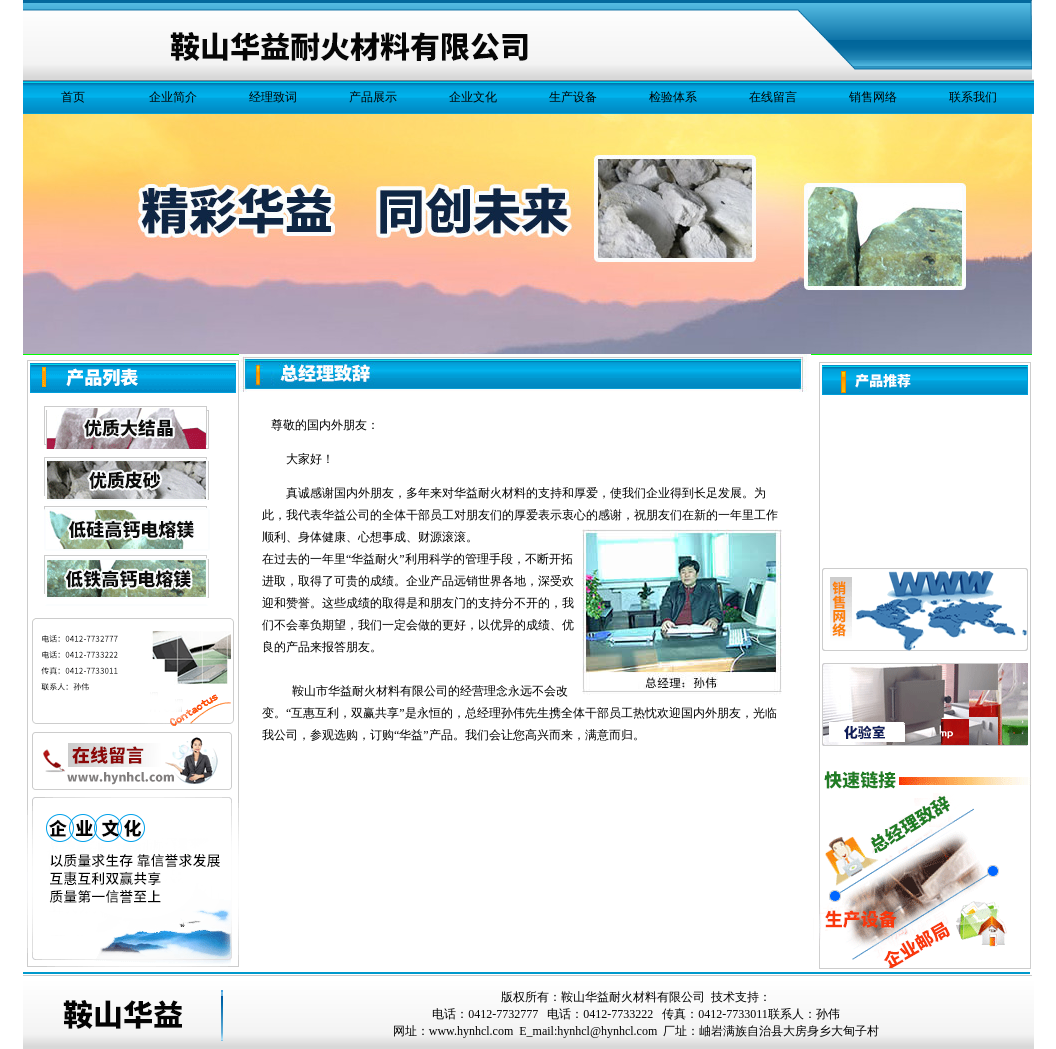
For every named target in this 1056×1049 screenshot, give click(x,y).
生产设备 (573, 97)
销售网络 (873, 97)
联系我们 (973, 97)
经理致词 (273, 97)
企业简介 (173, 97)
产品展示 (373, 97)
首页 (73, 97)
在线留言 (773, 97)
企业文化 (473, 97)
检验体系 (673, 97)
